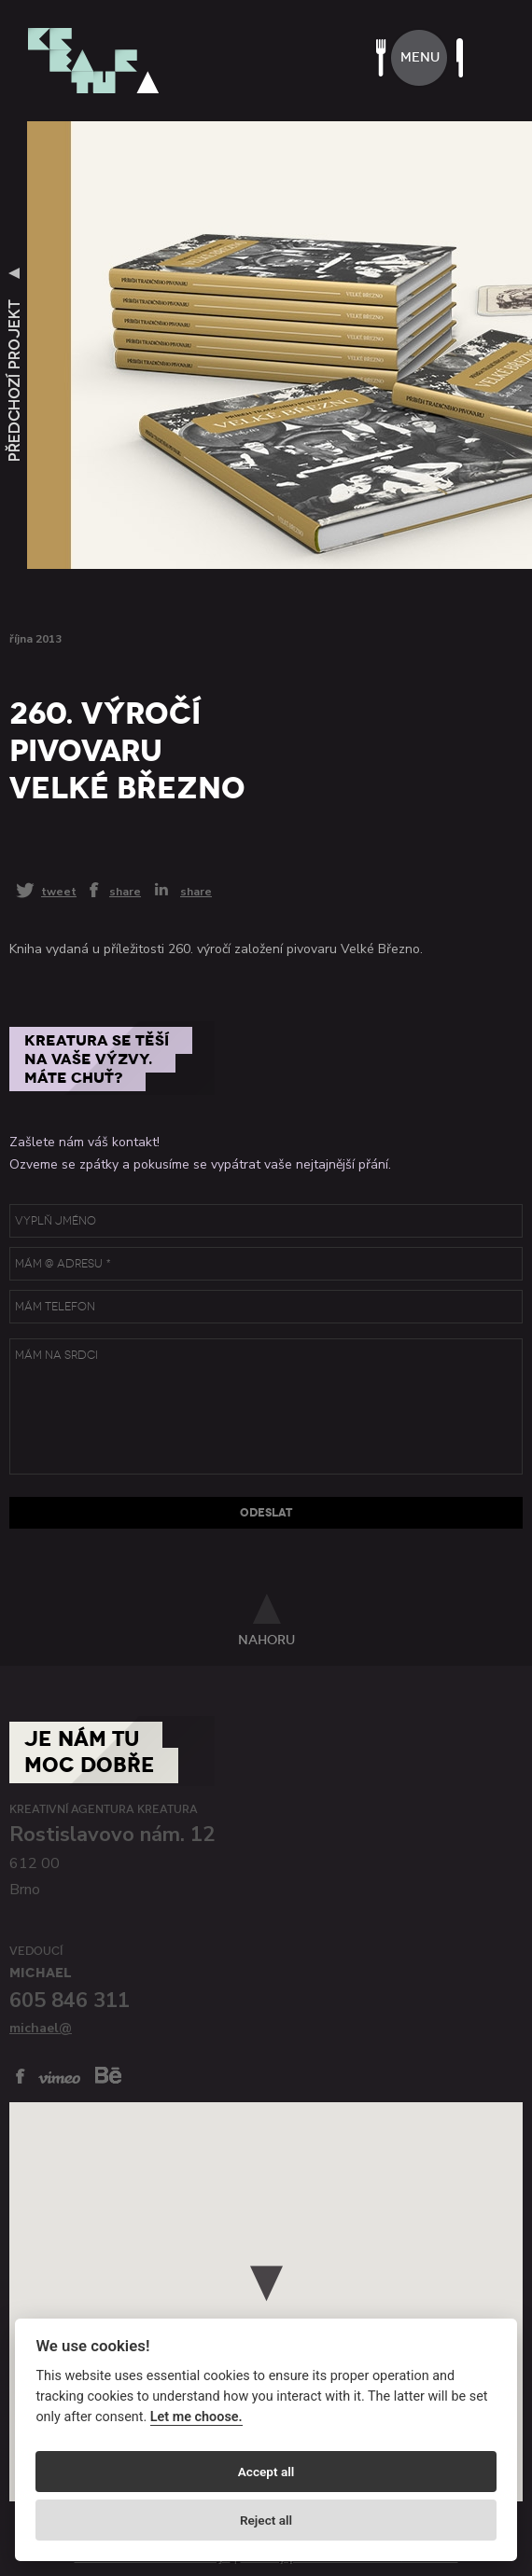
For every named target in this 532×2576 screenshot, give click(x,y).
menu (420, 57)
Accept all (266, 2471)
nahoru (266, 1639)
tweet (59, 891)
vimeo (59, 2077)
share (125, 890)
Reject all (266, 2520)
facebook (20, 2076)
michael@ (40, 2028)
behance (108, 2074)
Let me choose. (196, 2417)
